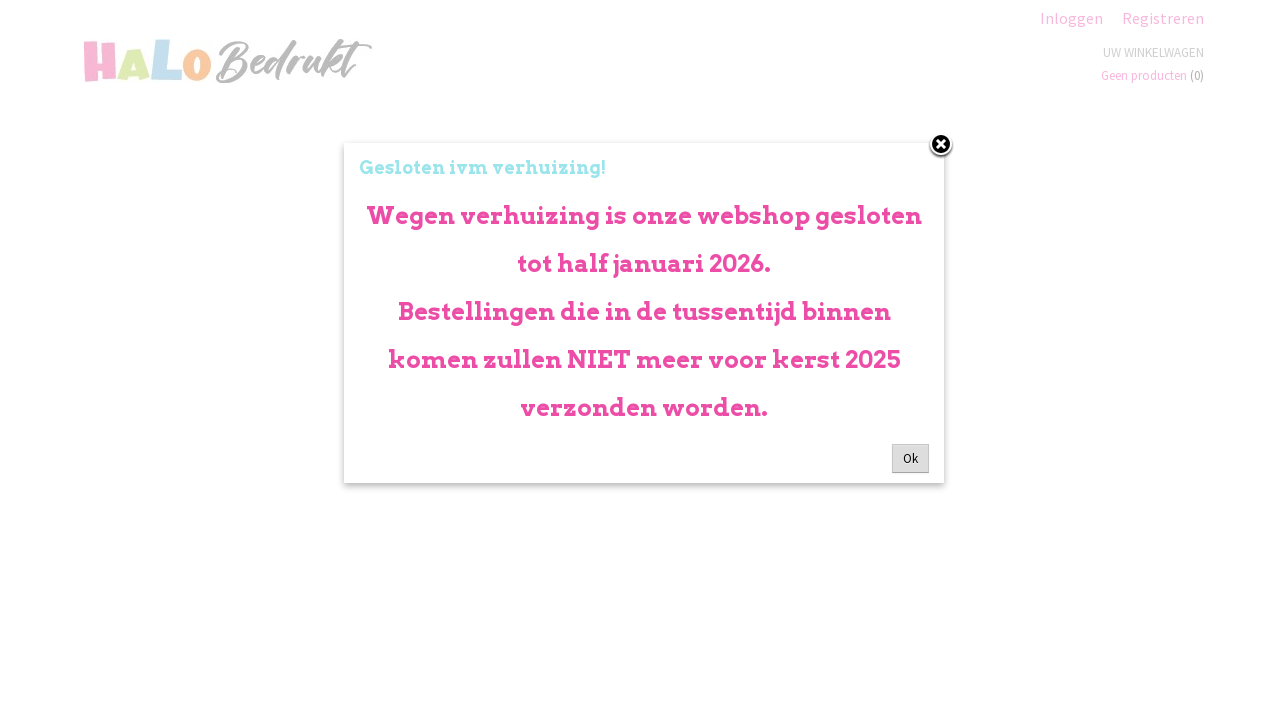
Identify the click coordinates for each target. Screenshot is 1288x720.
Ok (910, 458)
